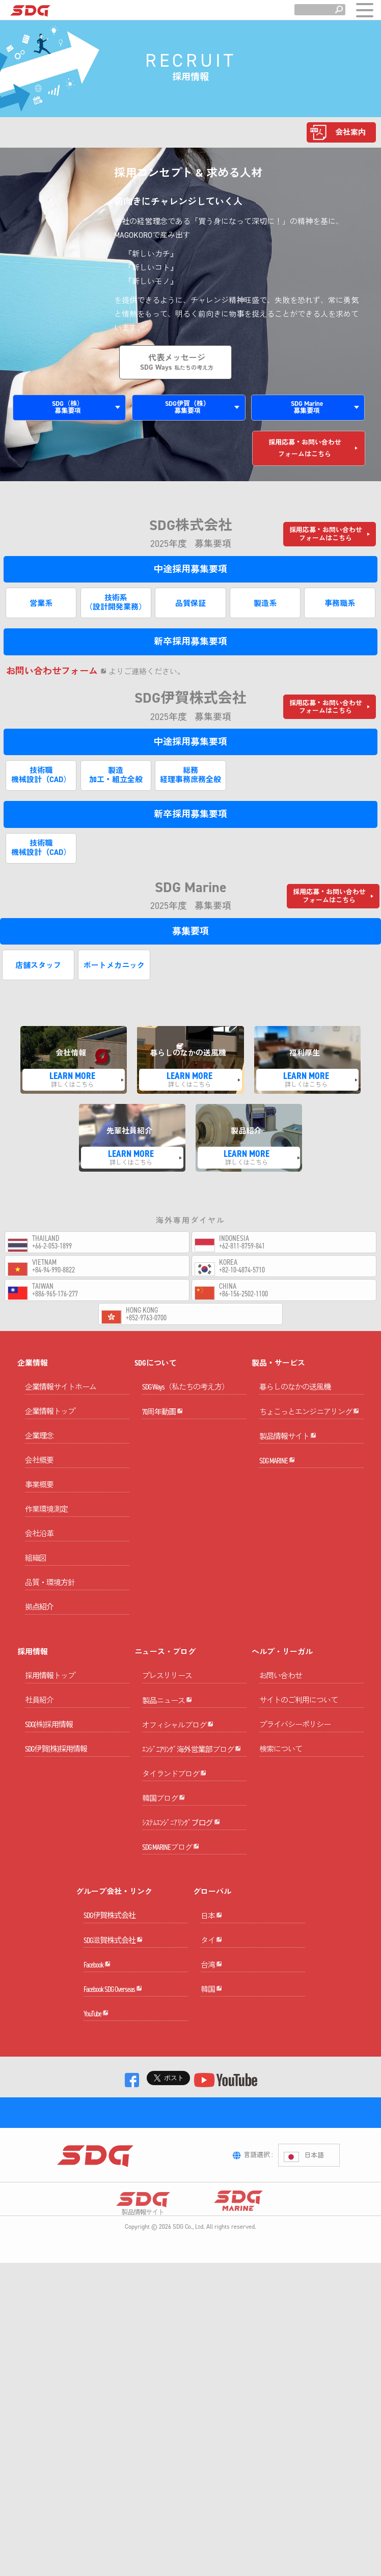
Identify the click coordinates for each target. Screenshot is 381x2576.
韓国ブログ (163, 1868)
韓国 (211, 2131)
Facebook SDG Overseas (113, 2119)
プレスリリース (167, 1686)
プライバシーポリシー (295, 1734)
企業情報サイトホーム (60, 1397)
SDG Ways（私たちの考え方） (185, 1397)
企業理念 (39, 1446)
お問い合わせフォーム (56, 671)
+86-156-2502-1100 (243, 1294)
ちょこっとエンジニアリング (309, 1433)
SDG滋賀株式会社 (113, 2046)
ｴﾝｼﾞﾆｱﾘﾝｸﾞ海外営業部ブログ (191, 1795)
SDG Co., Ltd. (188, 2409)
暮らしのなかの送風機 (295, 1397)
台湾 (211, 2094)
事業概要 (39, 1495)
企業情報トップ (50, 1421)
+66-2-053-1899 (52, 1246)
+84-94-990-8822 (53, 1270)
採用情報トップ (50, 1686)
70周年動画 (162, 1433)
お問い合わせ (280, 1686)
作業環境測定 (46, 1519)
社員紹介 (39, 1710)
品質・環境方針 (50, 1592)
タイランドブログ (174, 1831)
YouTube (96, 2155)
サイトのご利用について (298, 1710)
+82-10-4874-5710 (242, 1270)
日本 (211, 2022)
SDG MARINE (277, 1506)
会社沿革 (39, 1543)
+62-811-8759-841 (242, 1246)
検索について (280, 1759)
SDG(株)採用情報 (49, 1734)
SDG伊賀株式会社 (109, 2009)
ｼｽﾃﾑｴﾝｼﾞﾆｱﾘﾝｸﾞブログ (181, 1904)
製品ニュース (167, 1722)
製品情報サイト (287, 1470)
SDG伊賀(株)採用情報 (56, 1759)
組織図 (35, 1568)
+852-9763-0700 (146, 1318)
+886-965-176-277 (55, 1294)
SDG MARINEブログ (170, 1941)
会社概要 (39, 1470)
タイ (211, 2058)
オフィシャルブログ (177, 1758)
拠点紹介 (39, 1617)
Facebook (97, 2082)
